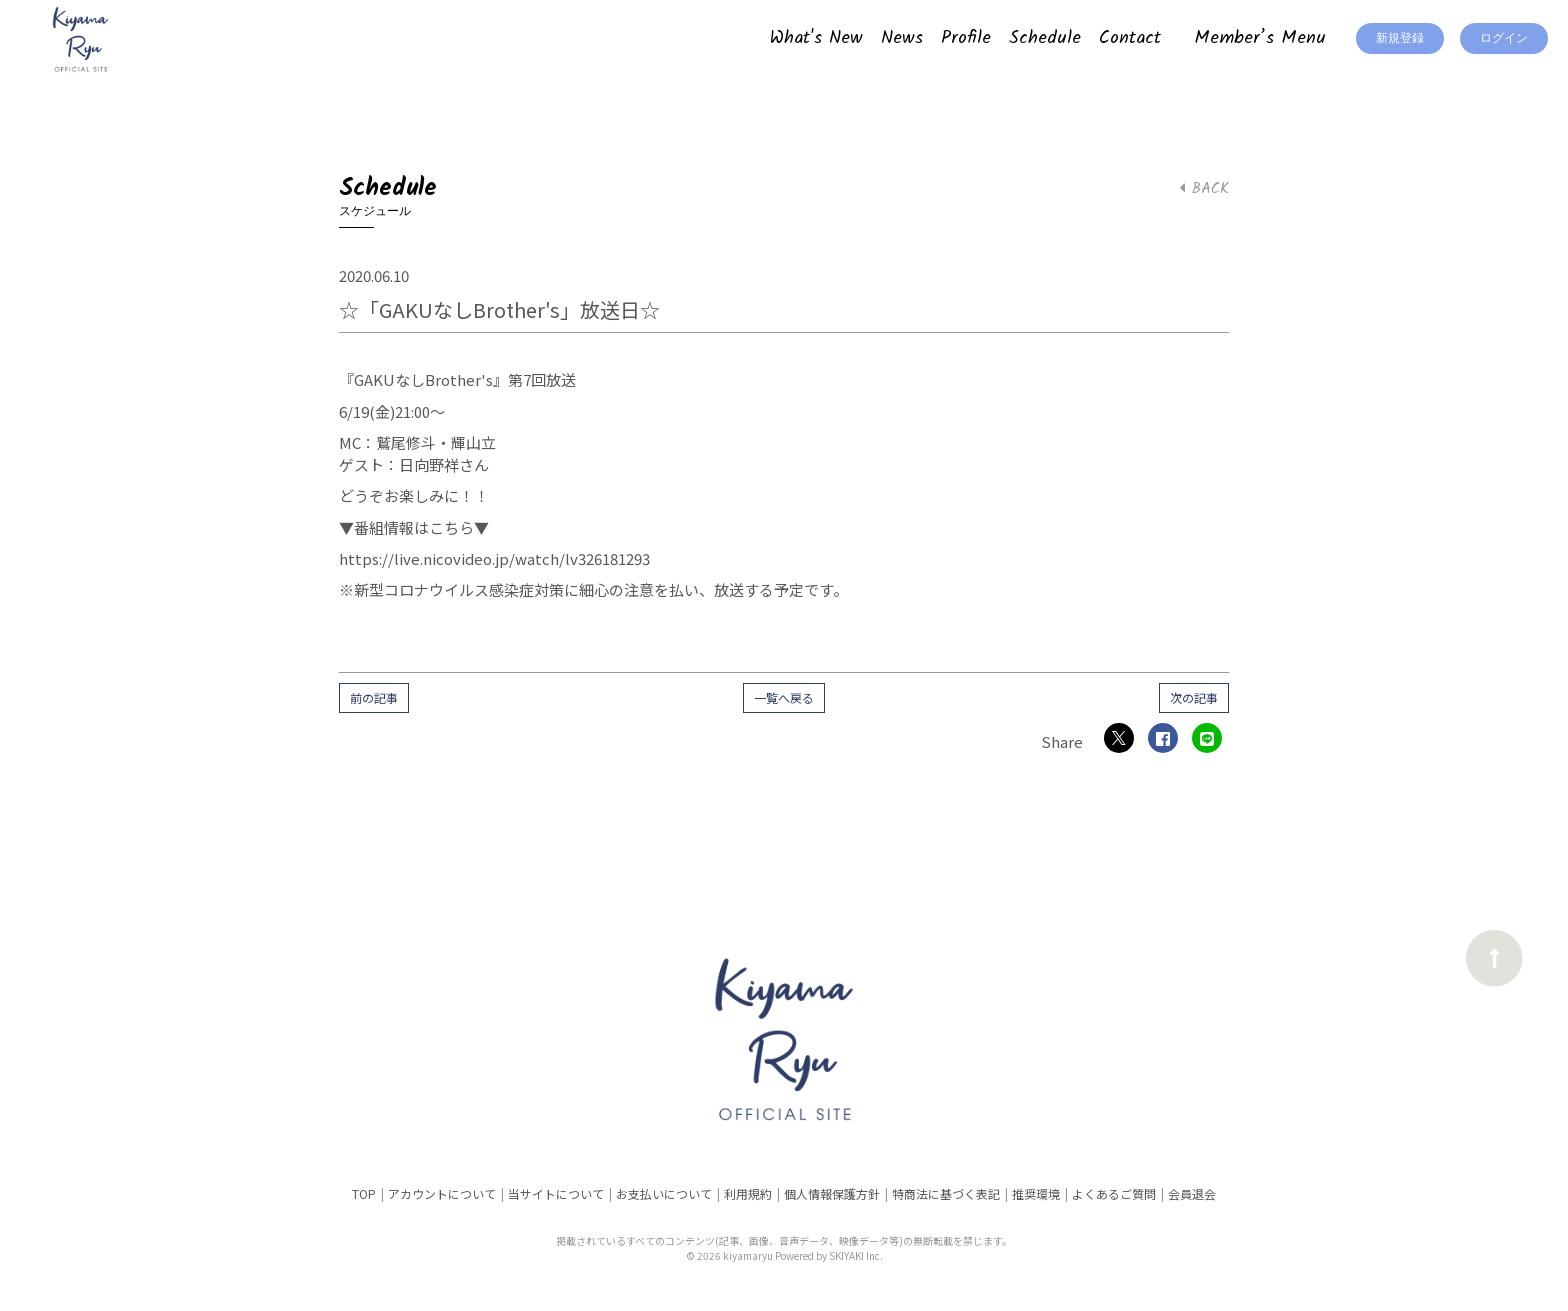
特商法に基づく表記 (946, 1193)
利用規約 (748, 1193)
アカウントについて (442, 1193)
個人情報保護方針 (832, 1193)
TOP (364, 1193)
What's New (816, 38)
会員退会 (1192, 1193)
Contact (1130, 38)
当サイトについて (556, 1193)
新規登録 (1400, 38)
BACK (1204, 189)
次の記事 (1194, 697)
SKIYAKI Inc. (856, 1255)
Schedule (1045, 38)
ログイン (1504, 38)
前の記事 (374, 697)
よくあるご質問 (1114, 1193)
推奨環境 (1036, 1193)
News (902, 38)
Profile (966, 38)
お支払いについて (664, 1193)
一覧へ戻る (784, 697)
